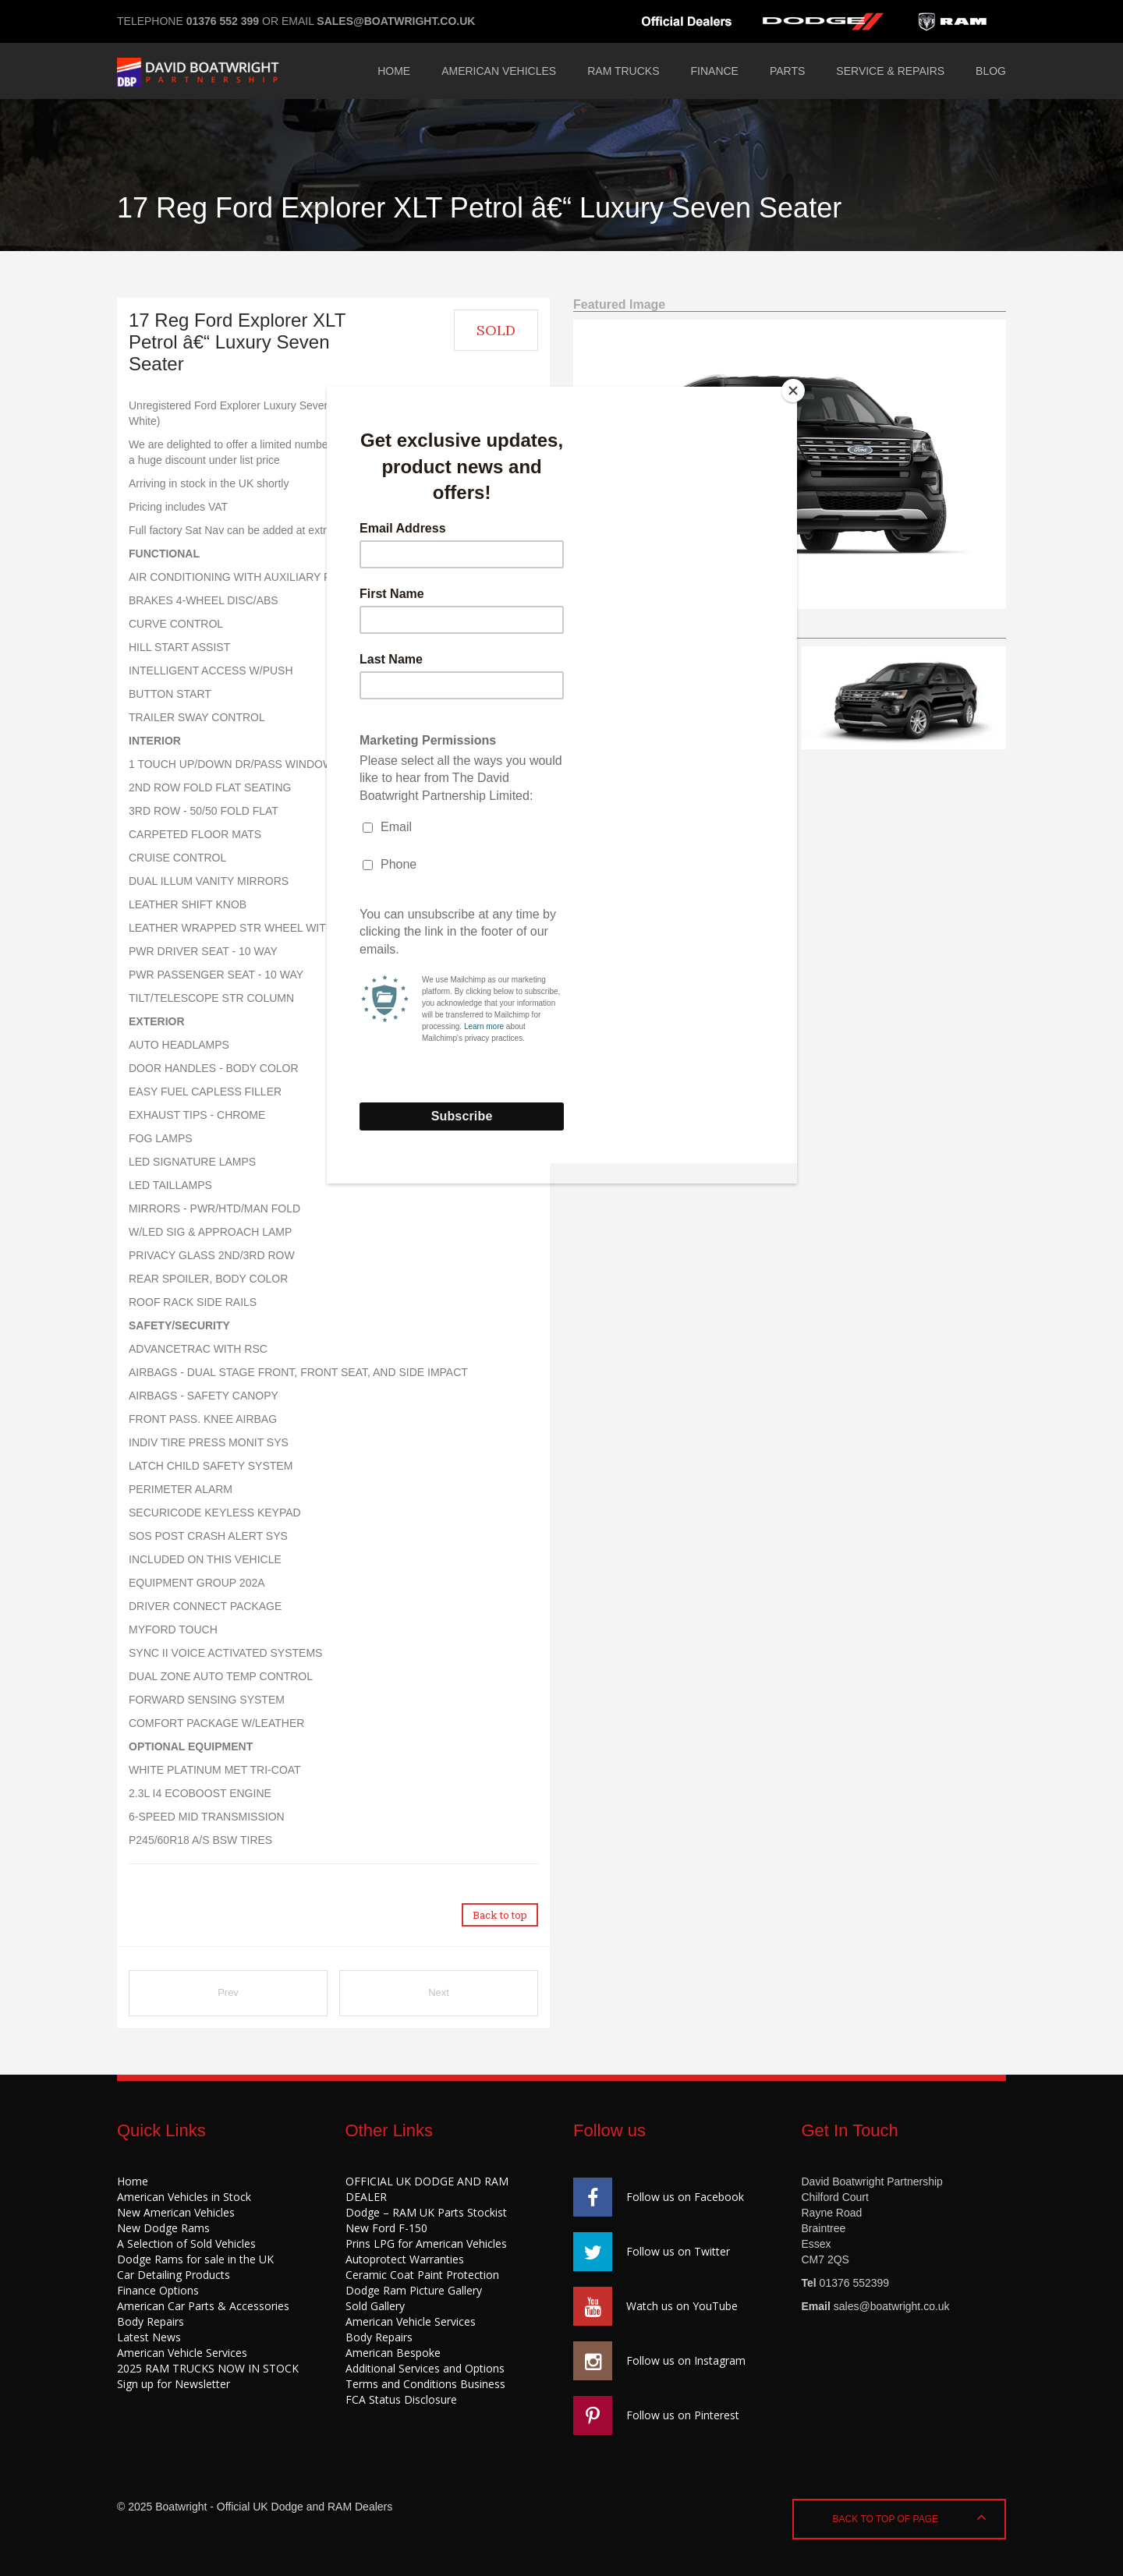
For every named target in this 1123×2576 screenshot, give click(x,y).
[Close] (793, 390)
